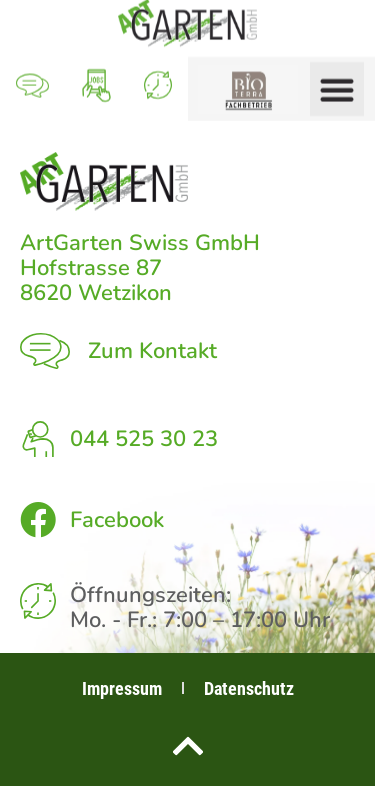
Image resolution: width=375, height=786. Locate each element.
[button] (337, 83)
